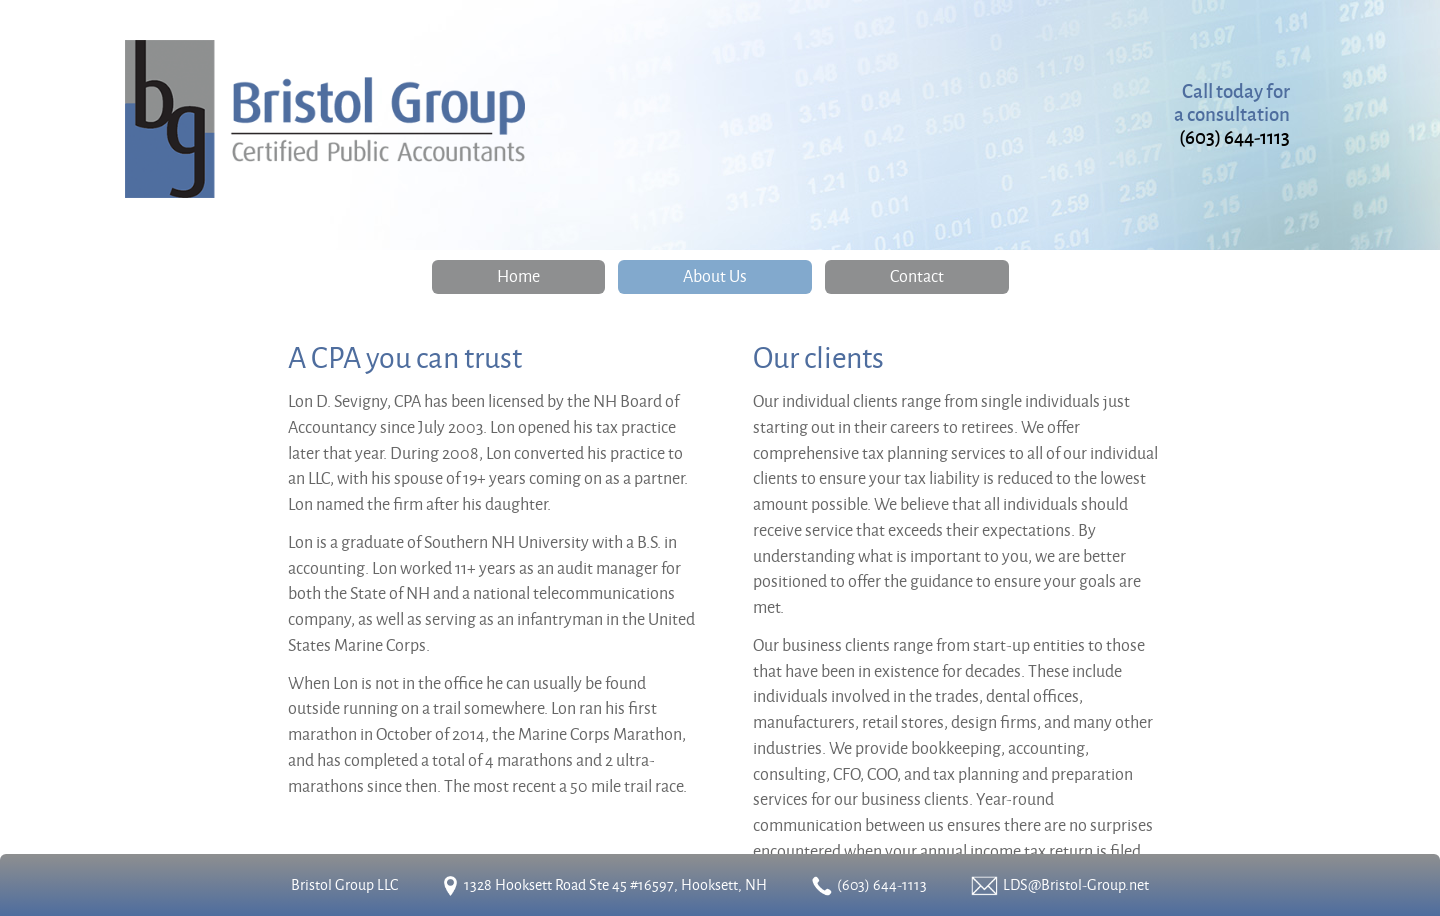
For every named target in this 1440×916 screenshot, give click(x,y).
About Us (715, 275)
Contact (917, 275)
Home (518, 275)
